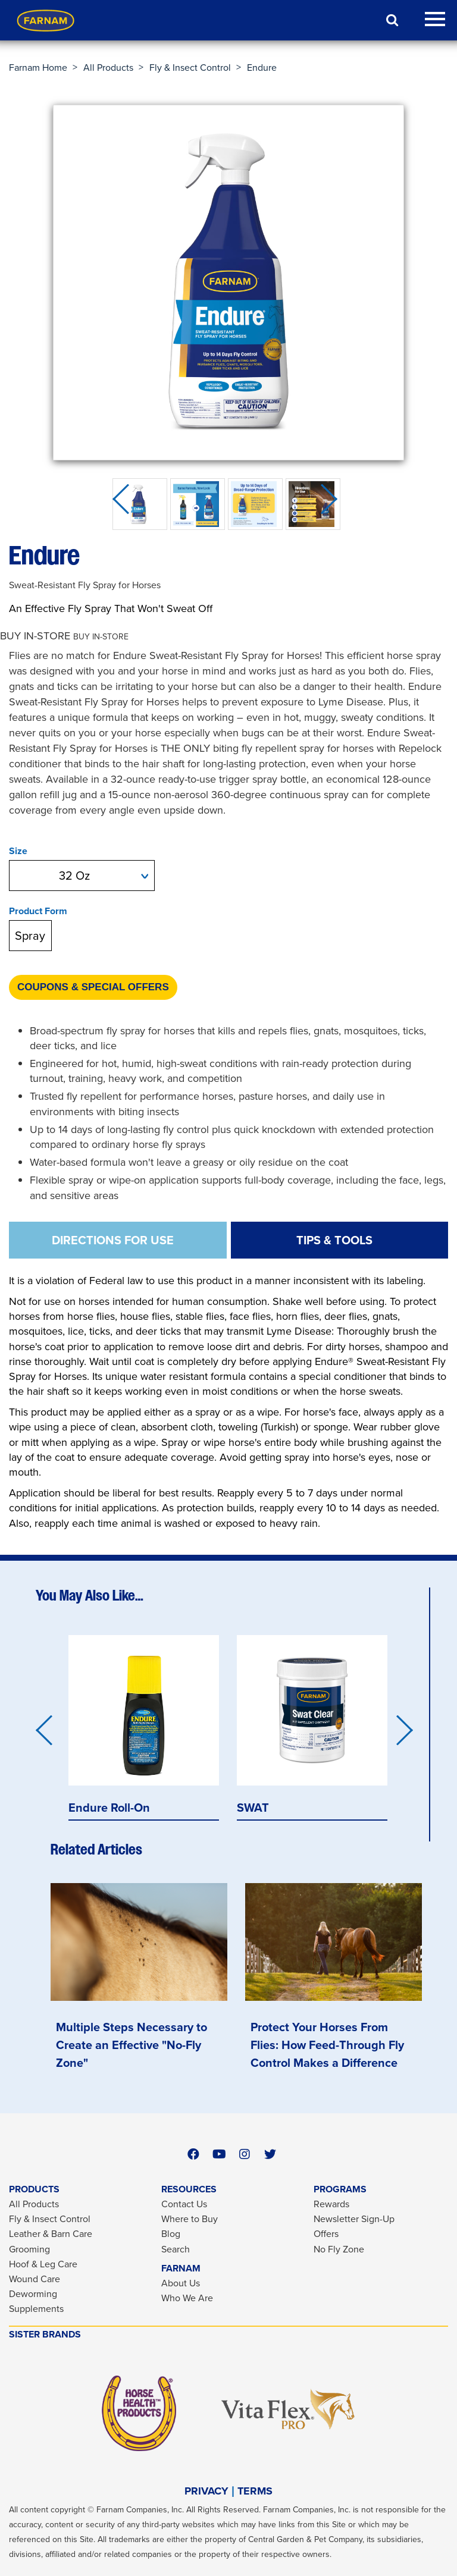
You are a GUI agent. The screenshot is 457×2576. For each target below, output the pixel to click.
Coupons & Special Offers (93, 987)
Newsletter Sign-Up (354, 2219)
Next (333, 504)
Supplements (36, 2308)
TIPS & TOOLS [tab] (334, 1239)
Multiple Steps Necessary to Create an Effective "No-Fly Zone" (131, 2044)
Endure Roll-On (109, 1807)
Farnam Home (38, 67)
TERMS (255, 2491)
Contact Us (184, 2204)
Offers (326, 2234)
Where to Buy (189, 2219)
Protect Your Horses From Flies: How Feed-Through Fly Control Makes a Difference (327, 2044)
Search (175, 2249)
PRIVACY (206, 2491)
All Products (108, 67)
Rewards (331, 2204)
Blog (170, 2234)
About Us (180, 2283)
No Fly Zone (339, 2249)
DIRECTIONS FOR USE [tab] (113, 1239)
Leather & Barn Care (50, 2234)
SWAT (253, 1807)
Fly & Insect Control (190, 67)
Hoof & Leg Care (43, 2264)
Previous (124, 504)
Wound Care (34, 2279)
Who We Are (187, 2298)
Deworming (33, 2294)
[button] (64, 636)
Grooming (29, 2249)
